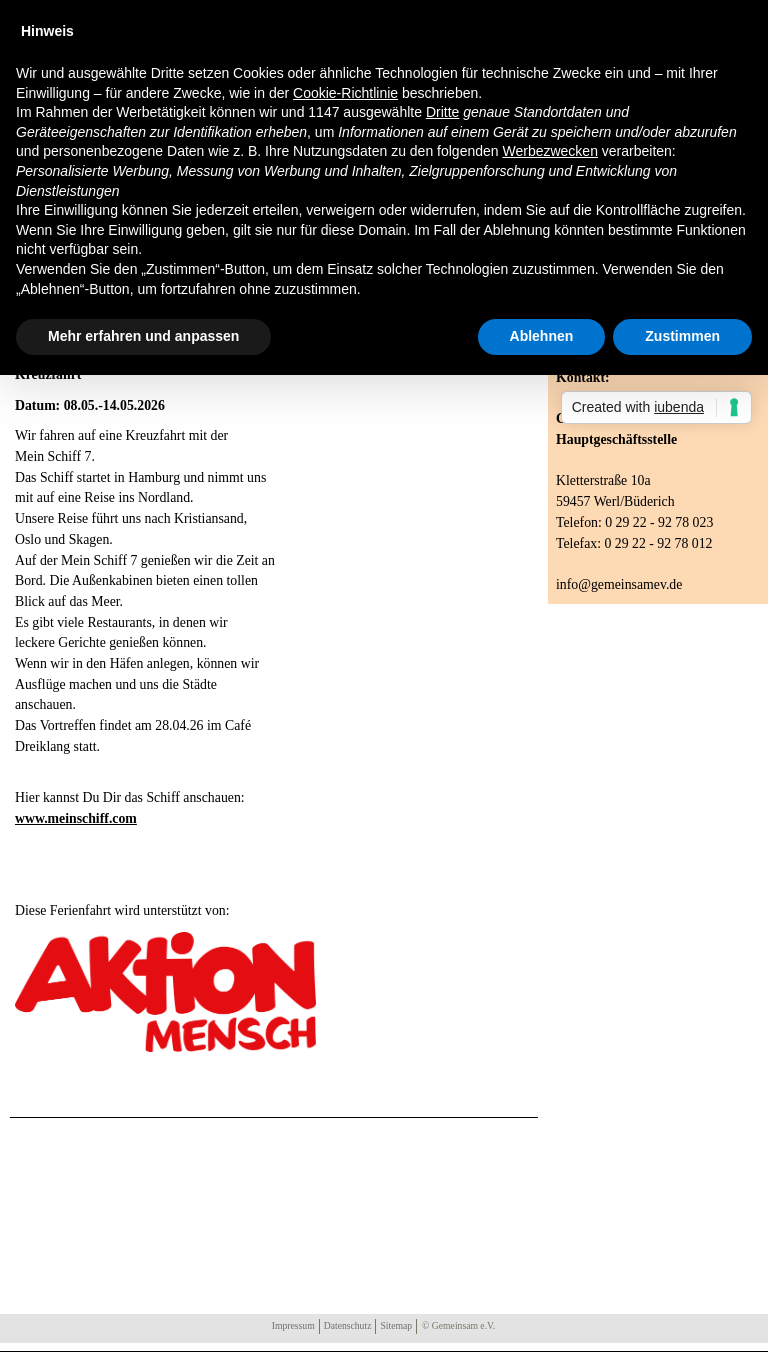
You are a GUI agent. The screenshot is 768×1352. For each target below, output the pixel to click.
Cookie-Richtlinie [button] (345, 93)
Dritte (442, 112)
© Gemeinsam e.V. (458, 1325)
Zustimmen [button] (682, 336)
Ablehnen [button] (542, 336)
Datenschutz (348, 1325)
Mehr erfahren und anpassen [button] (143, 336)
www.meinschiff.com (76, 818)
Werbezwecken (549, 151)
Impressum (293, 1325)
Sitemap (396, 1325)
